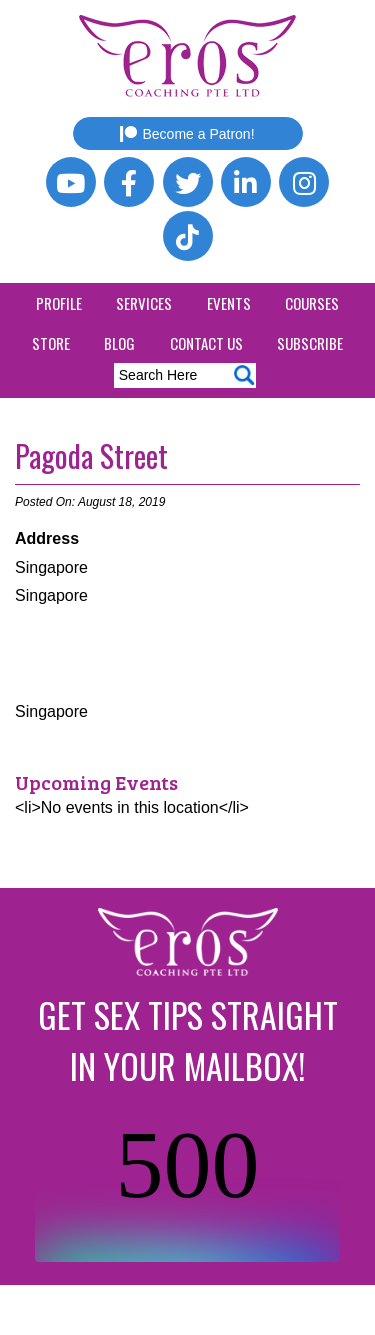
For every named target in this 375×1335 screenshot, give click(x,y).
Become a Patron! (187, 134)
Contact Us (206, 343)
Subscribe (310, 343)
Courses (312, 303)
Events (229, 303)
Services (144, 303)
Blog (119, 343)
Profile (59, 303)
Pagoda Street (91, 455)
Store (51, 343)
